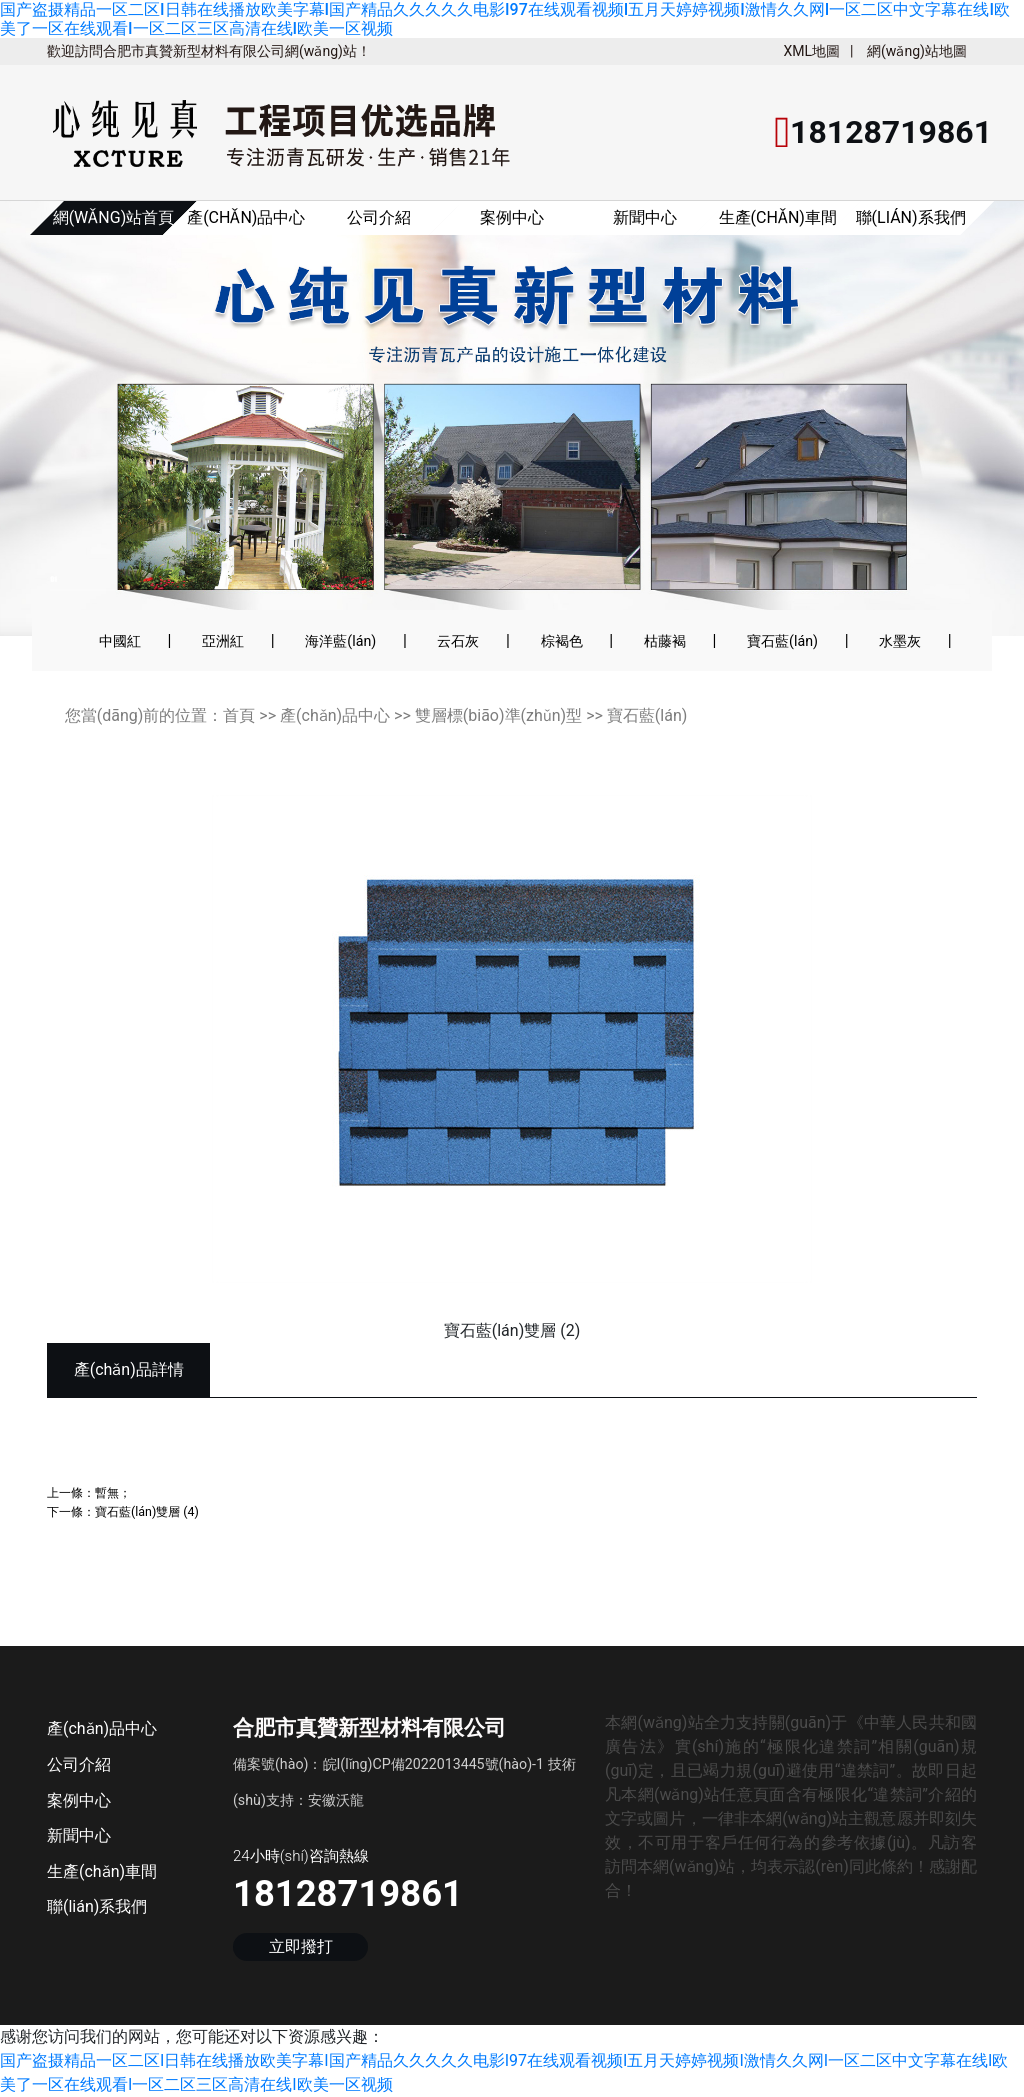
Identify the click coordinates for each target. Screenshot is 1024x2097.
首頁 (239, 715)
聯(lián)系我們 (911, 217)
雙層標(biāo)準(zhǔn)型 (498, 715)
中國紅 (120, 641)
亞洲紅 (223, 641)
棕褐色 (562, 641)
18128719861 (348, 1893)
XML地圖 (811, 51)
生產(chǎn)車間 (778, 217)
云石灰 (458, 641)
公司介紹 (379, 217)
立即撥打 (301, 1946)
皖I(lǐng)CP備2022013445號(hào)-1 (434, 1764)
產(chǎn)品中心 (246, 217)
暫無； (113, 1492)
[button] (71, 431)
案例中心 (512, 217)
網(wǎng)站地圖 (917, 51)
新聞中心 (645, 217)
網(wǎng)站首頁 (114, 217)
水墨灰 (900, 641)
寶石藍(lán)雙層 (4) (147, 1511)
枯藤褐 (665, 641)
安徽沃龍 (336, 1800)
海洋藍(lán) (340, 641)
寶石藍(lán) (782, 641)
